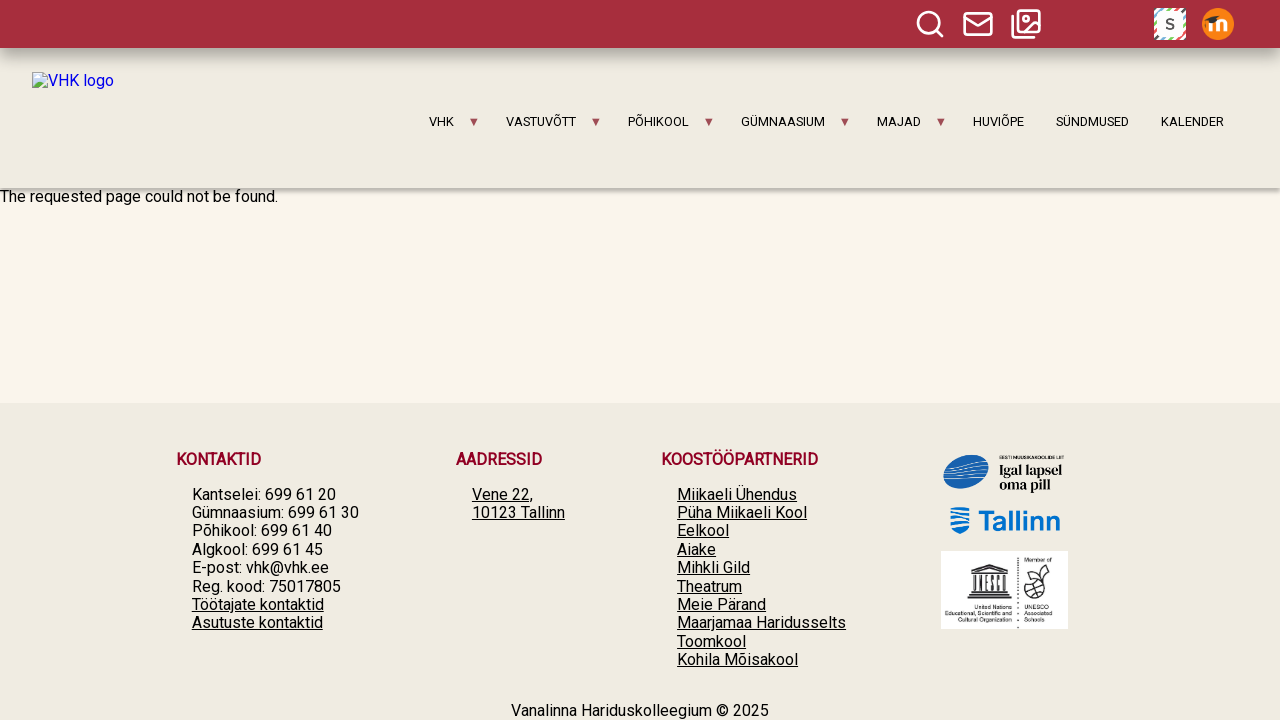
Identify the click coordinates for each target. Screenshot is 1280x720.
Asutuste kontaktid (257, 622)
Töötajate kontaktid (258, 604)
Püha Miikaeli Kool (742, 512)
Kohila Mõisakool (737, 659)
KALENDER (1192, 121)
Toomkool (711, 641)
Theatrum (709, 586)
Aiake (696, 549)
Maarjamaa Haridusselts (761, 622)
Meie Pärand (721, 604)
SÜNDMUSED (1092, 121)
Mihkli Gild (713, 567)
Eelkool (703, 530)
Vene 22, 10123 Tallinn (518, 503)
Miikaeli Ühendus (737, 494)
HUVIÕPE (998, 121)
